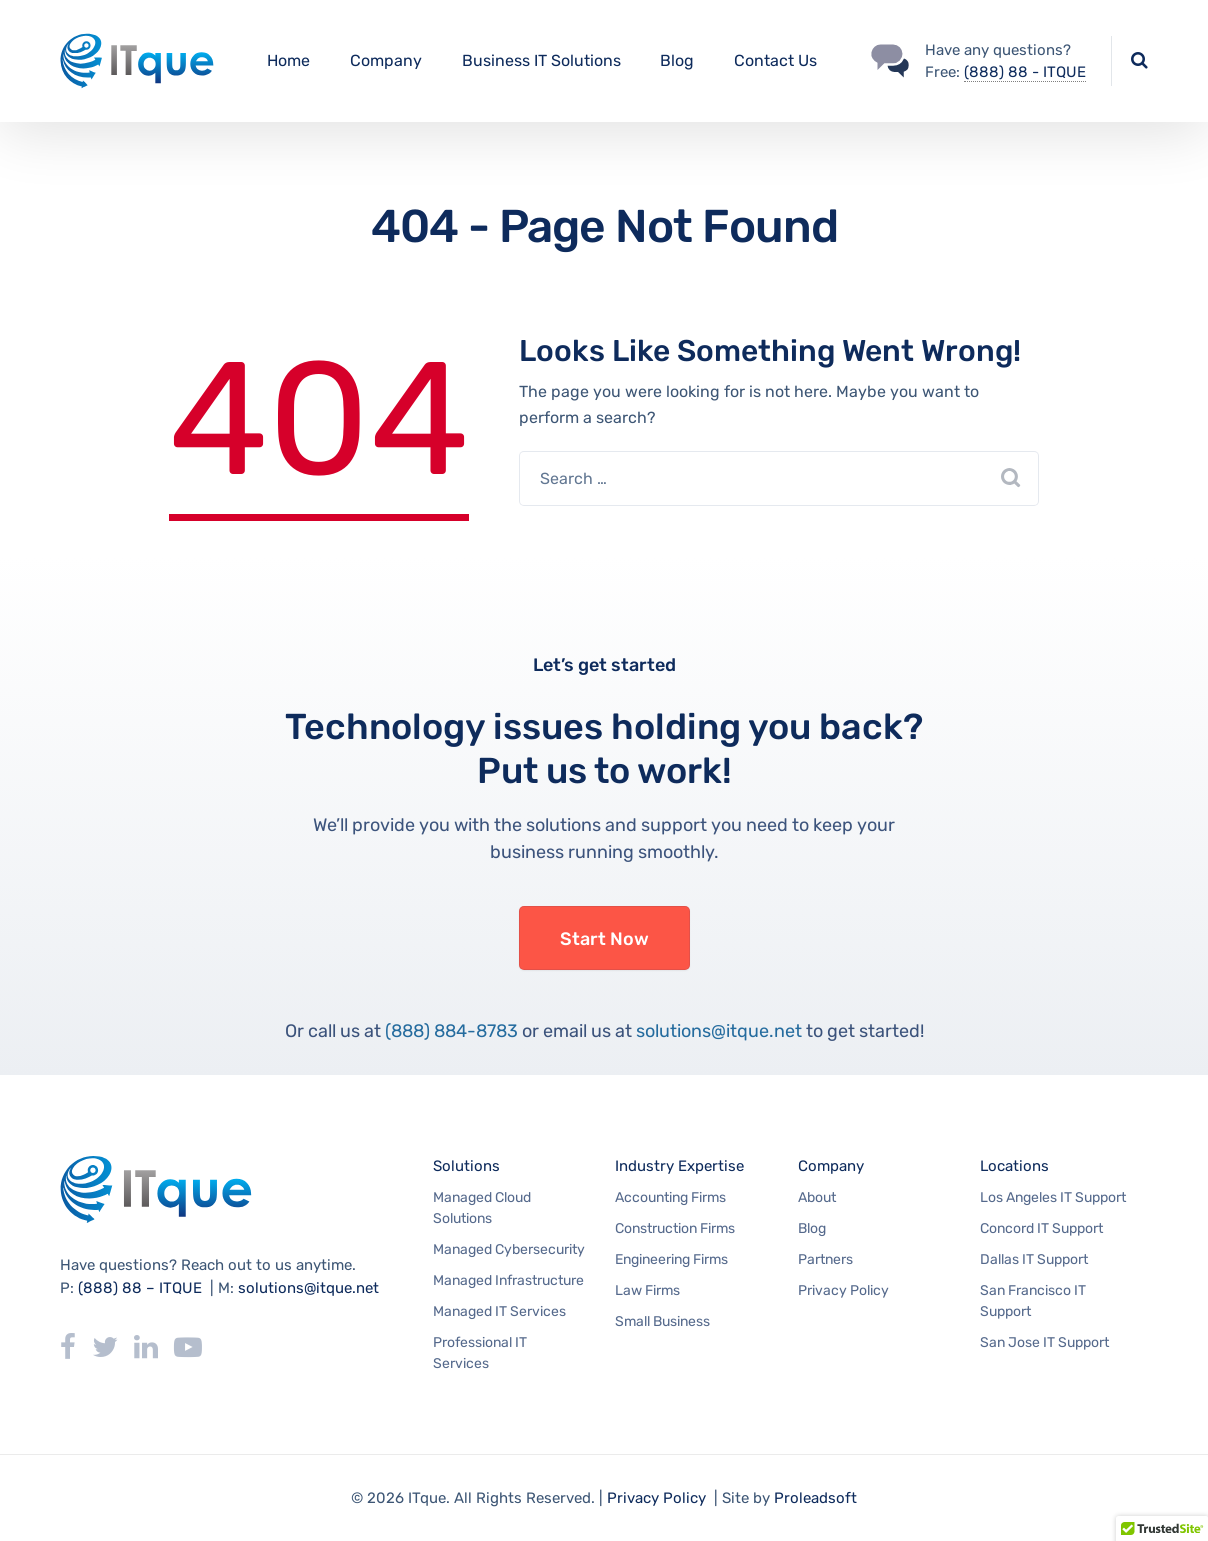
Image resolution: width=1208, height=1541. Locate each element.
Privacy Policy (843, 1290)
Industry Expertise (679, 1166)
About (817, 1197)
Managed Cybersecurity (509, 1249)
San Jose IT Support (1044, 1342)
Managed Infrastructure (508, 1280)
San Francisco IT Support (1033, 1301)
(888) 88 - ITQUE (1025, 72)
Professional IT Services (480, 1353)
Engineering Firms (671, 1259)
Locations (1014, 1166)
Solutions (466, 1166)
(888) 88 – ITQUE (140, 1288)
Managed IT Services (499, 1311)
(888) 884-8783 (451, 1031)
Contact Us (775, 60)
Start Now (604, 939)
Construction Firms (675, 1228)
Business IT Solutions (541, 60)
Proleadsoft (815, 1498)
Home (288, 60)
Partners (825, 1259)
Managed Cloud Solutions (482, 1208)
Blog (677, 60)
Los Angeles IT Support (1053, 1197)
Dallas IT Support (1034, 1259)
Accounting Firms (670, 1197)
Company (386, 60)
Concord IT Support (1041, 1228)
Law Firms (647, 1290)
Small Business (662, 1321)
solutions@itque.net (719, 1031)
